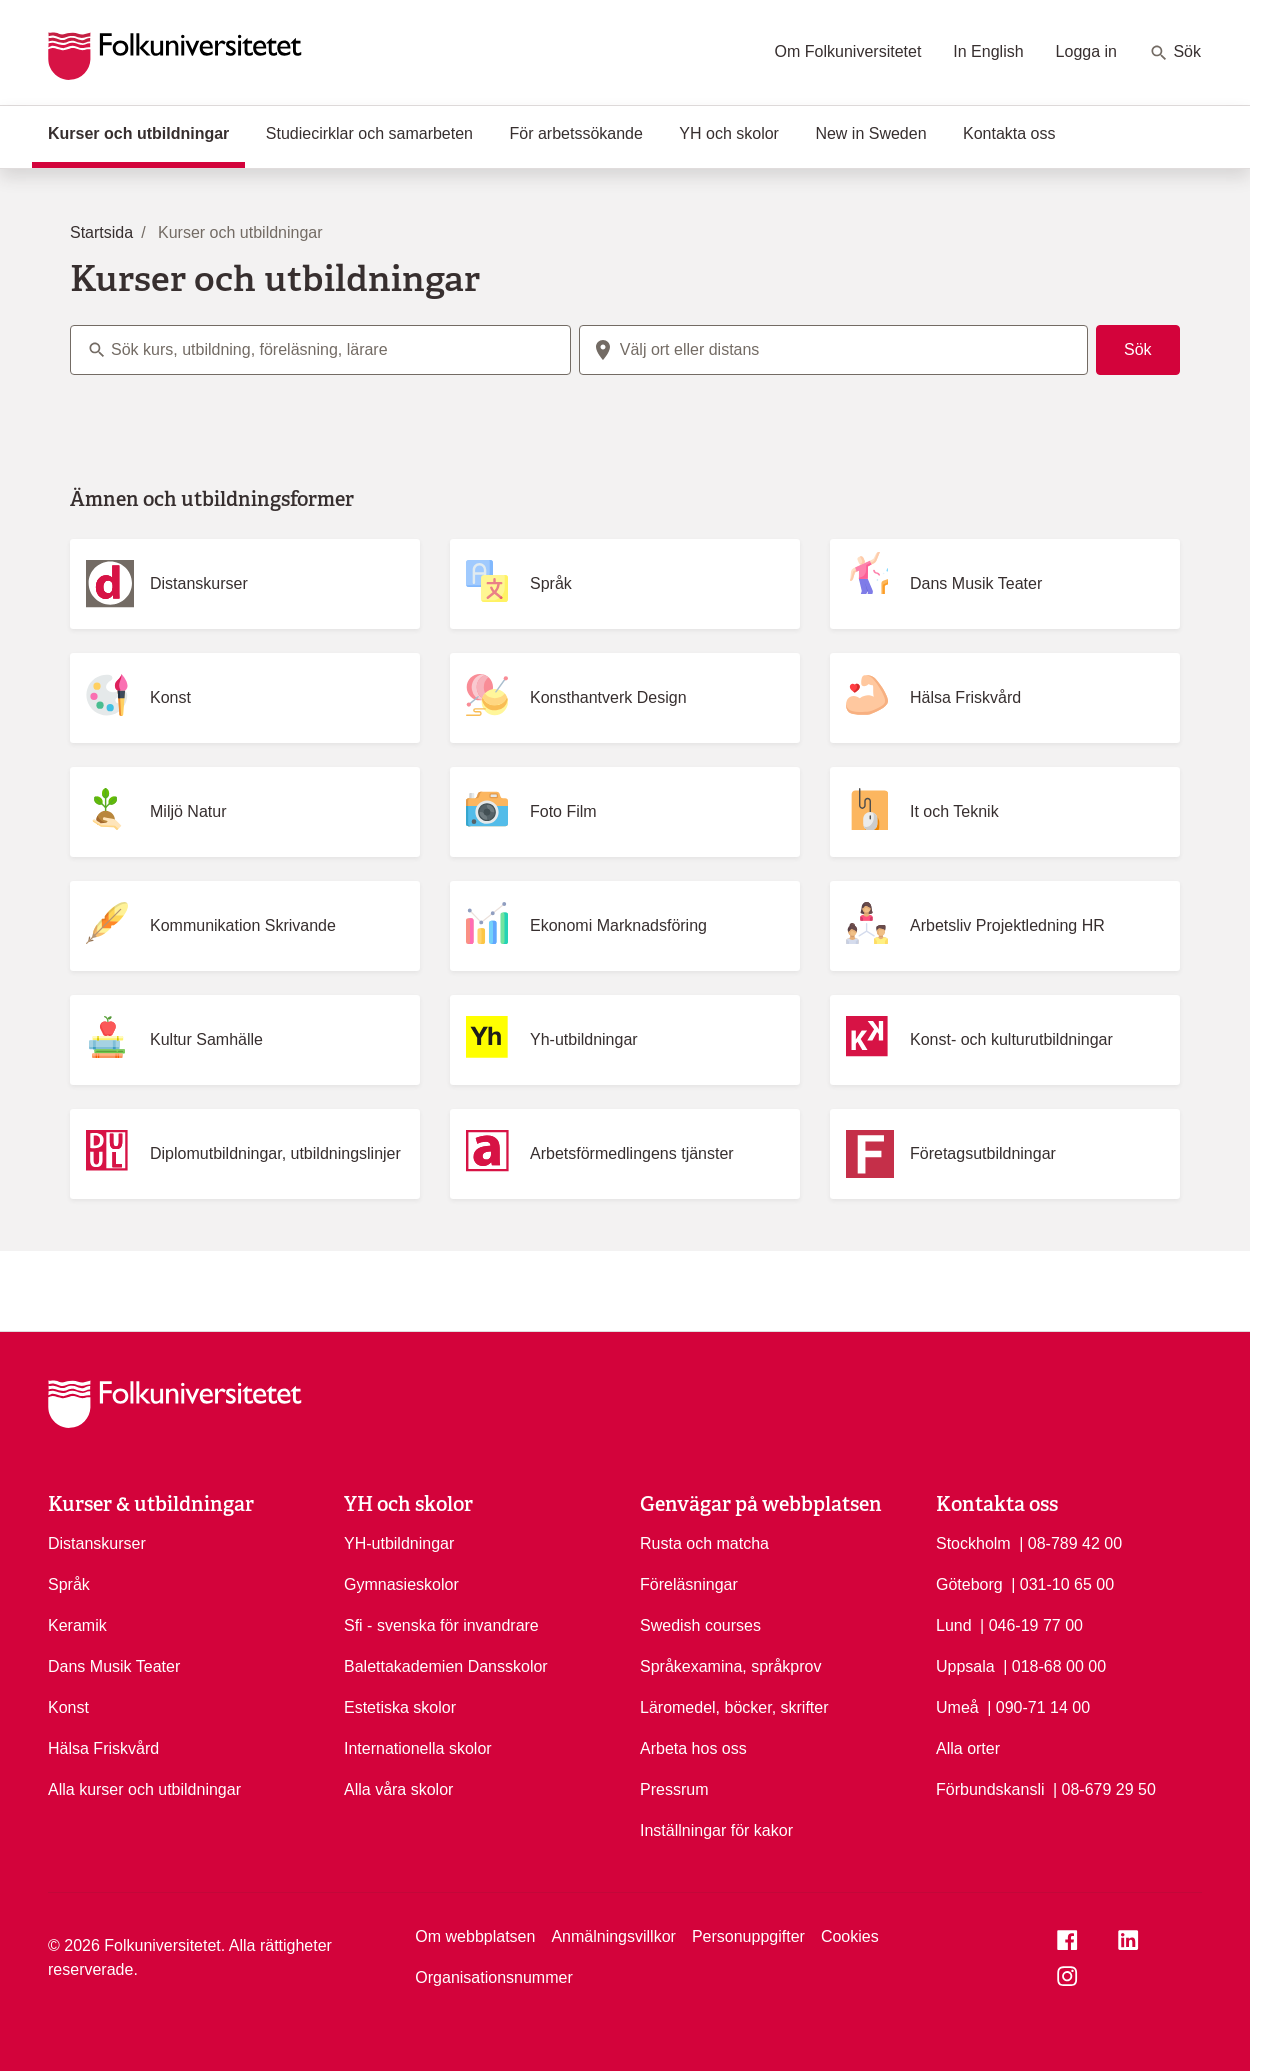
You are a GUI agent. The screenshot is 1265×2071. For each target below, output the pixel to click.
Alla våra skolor (398, 1789)
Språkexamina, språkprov (730, 1666)
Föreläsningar (689, 1584)
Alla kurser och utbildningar (144, 1789)
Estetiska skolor (400, 1707)
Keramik (77, 1625)
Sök (1175, 53)
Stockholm (973, 1543)
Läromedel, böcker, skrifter (734, 1707)
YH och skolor (729, 133)
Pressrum (674, 1789)
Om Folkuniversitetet (848, 51)
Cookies (850, 1936)
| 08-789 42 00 (1070, 1542)
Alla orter (968, 1748)
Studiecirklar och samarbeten (369, 133)
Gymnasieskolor (401, 1584)
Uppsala (965, 1666)
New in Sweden (870, 133)
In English (988, 51)
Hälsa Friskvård (103, 1748)
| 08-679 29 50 (1104, 1788)
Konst (68, 1707)
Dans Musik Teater (114, 1666)
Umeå (957, 1707)
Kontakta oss (1009, 133)
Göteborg (969, 1584)
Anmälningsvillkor (613, 1936)
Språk (69, 1584)
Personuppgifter (748, 1936)
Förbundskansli (990, 1789)
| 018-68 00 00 (1054, 1665)
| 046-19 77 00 (1031, 1624)
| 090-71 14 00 (1038, 1706)
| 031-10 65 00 (1062, 1583)
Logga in (1086, 51)
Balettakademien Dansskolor (446, 1666)
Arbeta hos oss (693, 1748)
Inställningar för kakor (716, 1830)
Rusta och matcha (704, 1543)
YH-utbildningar (399, 1543)
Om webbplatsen (475, 1936)
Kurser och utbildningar (146, 132)
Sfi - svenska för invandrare (441, 1625)
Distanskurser (97, 1543)
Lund (954, 1625)
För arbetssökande (575, 133)
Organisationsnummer (493, 1977)
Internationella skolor (418, 1748)
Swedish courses (700, 1625)
